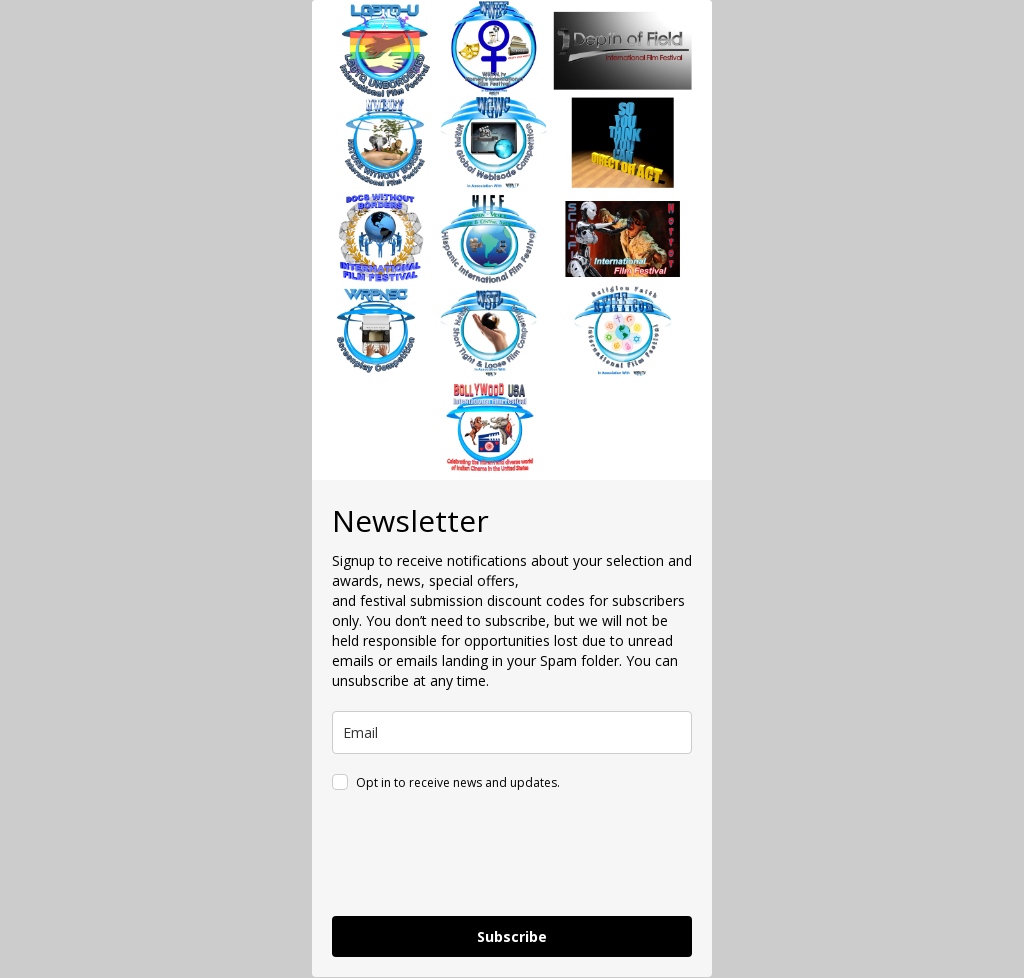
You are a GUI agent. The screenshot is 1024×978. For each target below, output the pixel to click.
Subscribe (512, 936)
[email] (512, 732)
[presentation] (484, 857)
